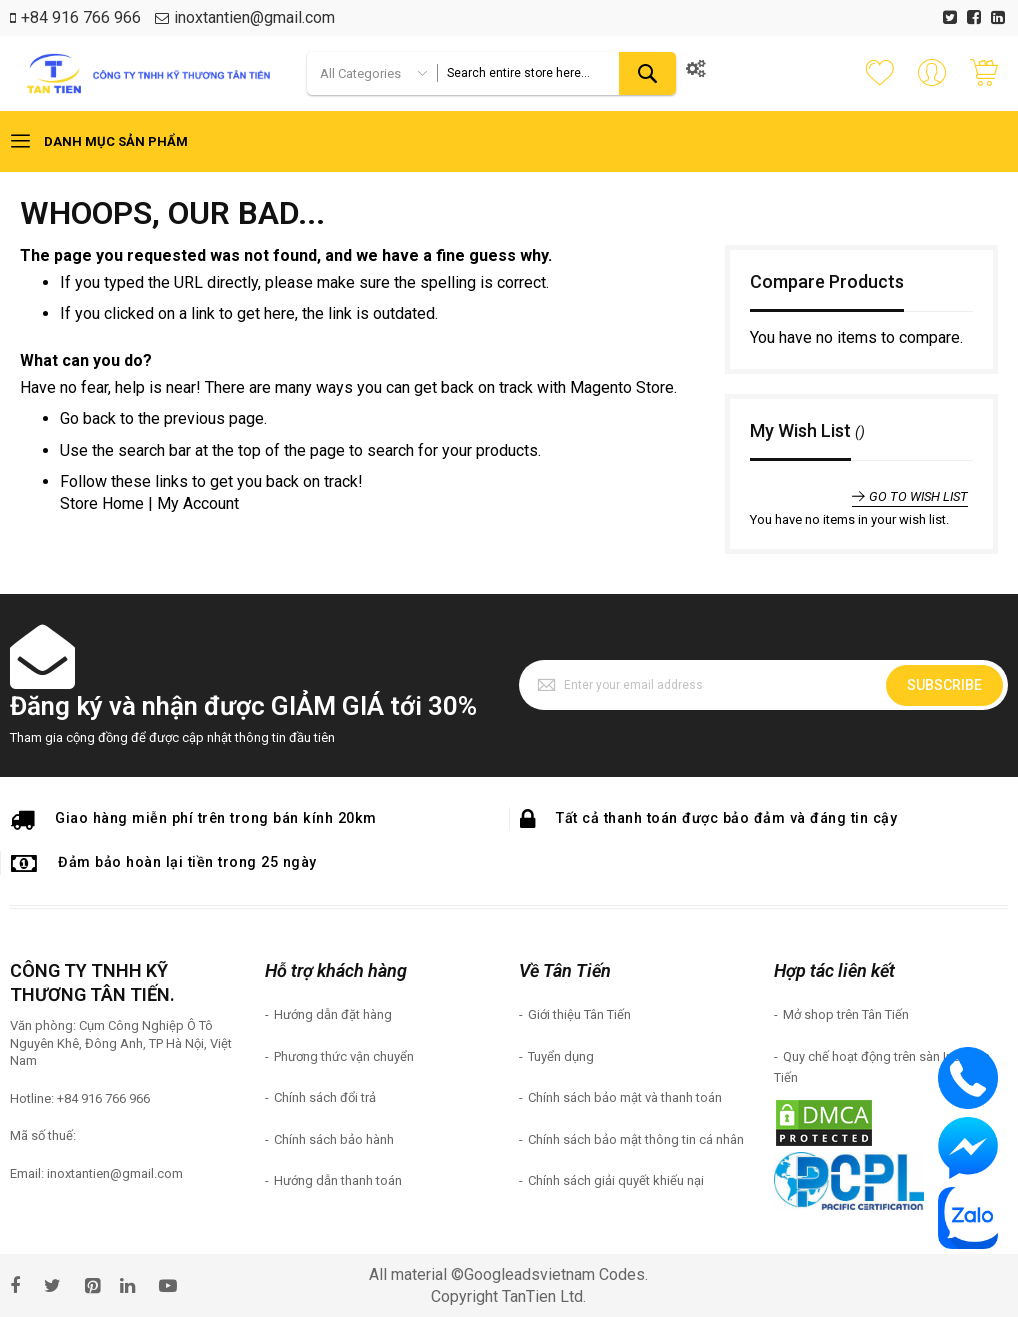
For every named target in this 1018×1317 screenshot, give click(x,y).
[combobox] (556, 73)
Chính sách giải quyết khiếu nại (616, 1180)
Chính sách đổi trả (325, 1097)
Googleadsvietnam (529, 1274)
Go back (88, 418)
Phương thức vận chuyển (344, 1056)
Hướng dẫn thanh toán (338, 1180)
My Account (198, 503)
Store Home (102, 503)
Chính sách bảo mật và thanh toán (625, 1097)
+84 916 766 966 (81, 17)
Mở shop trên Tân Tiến (846, 1014)
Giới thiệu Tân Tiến (579, 1014)
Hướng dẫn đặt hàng (333, 1014)
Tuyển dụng (561, 1056)
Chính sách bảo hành (334, 1139)
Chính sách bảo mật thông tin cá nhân (636, 1139)
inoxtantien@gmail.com (254, 17)
